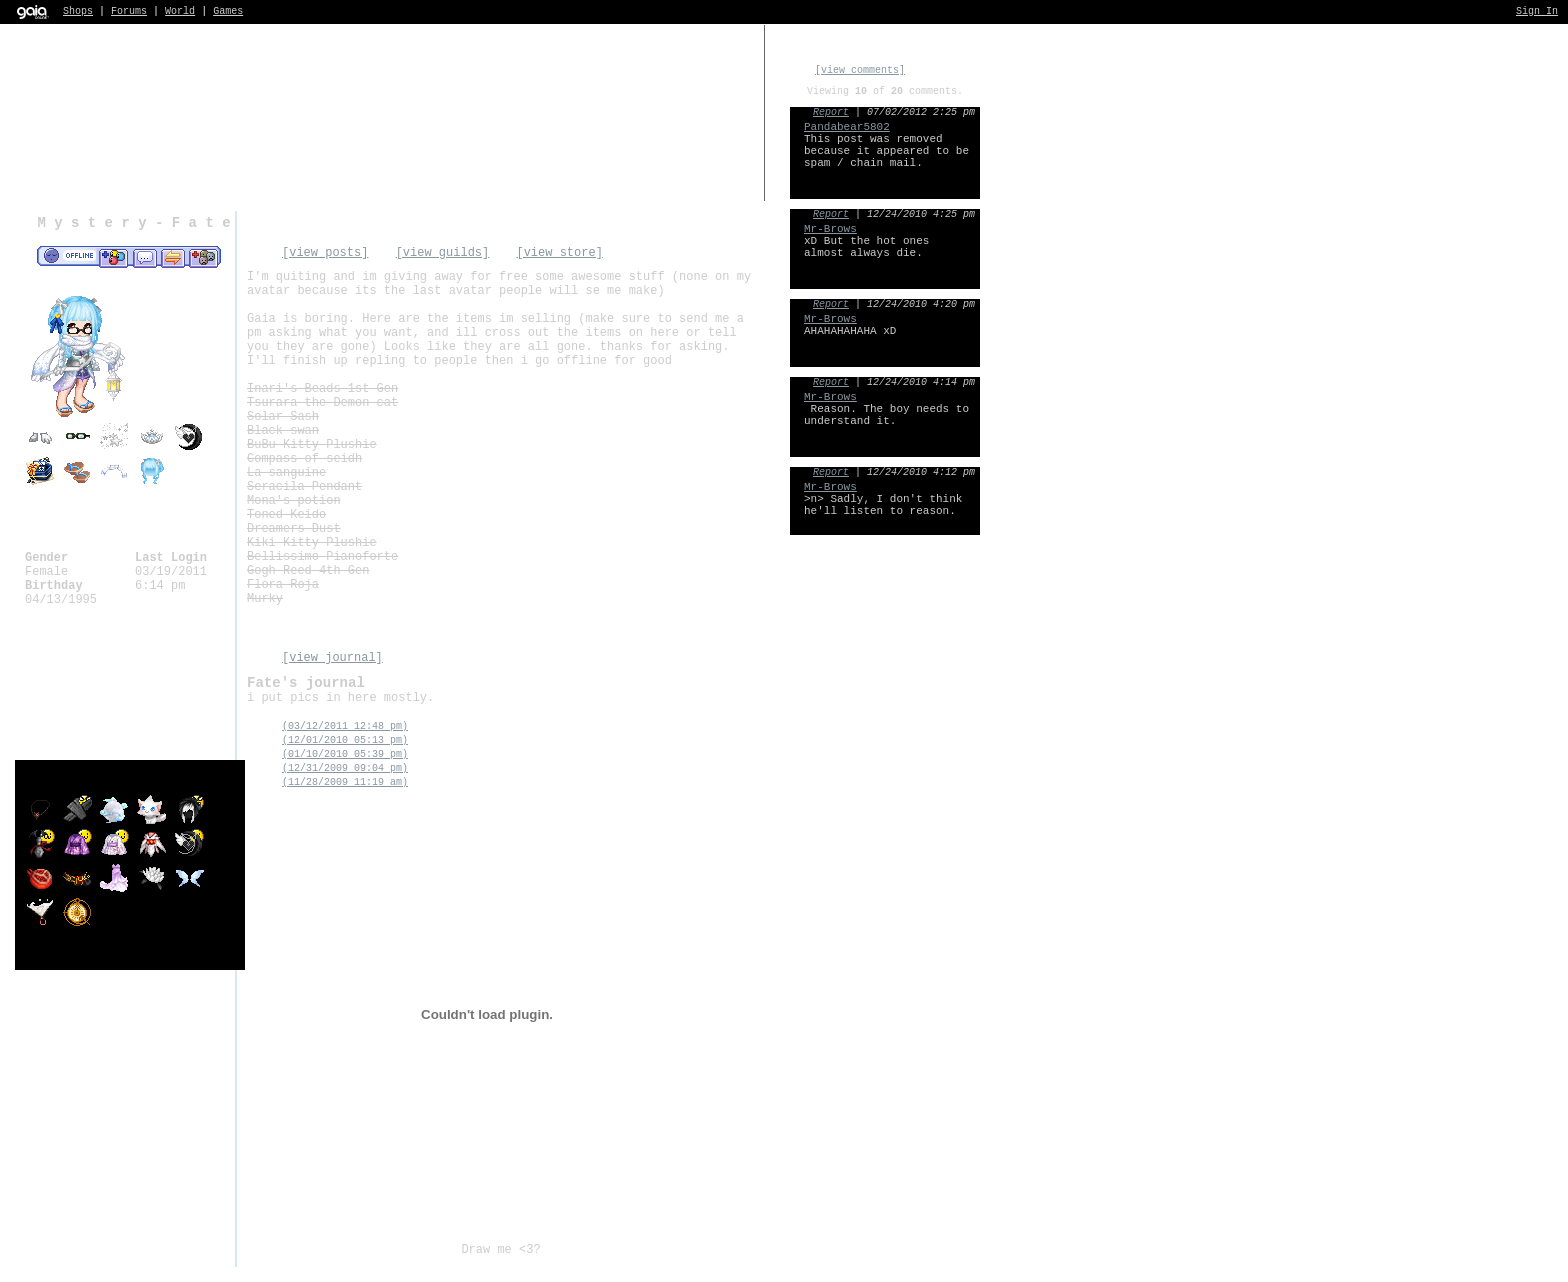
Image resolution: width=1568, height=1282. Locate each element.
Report (831, 112)
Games (228, 11)
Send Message (144, 257)
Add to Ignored (204, 257)
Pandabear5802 (847, 127)
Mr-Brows (830, 229)
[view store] (559, 253)
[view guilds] (443, 253)
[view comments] (860, 70)
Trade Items (173, 257)
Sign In (1537, 11)
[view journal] (332, 658)
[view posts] (325, 253)
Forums (129, 11)
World (180, 11)
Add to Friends (113, 257)
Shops (78, 11)
